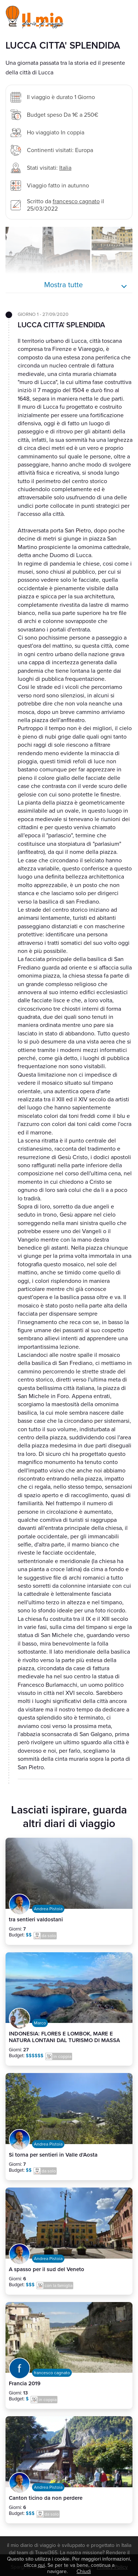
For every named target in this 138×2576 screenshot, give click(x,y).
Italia (65, 168)
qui (41, 2565)
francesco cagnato (76, 201)
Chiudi (84, 2571)
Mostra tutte (63, 285)
